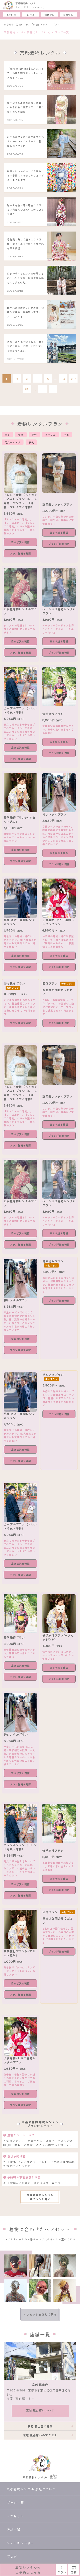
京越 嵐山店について (40, 2410)
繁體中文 (68, 14)
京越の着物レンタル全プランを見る (40, 2197)
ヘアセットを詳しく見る (40, 2314)
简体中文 (49, 14)
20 (73, 378)
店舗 (74, 2569)
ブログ (12, 2556)
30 (27, 388)
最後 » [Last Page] (52, 389)
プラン (61, 2569)
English (11, 14)
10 (63, 378)
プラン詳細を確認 (20, 553)
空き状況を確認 (20, 542)
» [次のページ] (43, 388)
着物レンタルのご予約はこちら (28, 2570)
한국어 (30, 14)
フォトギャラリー (20, 2542)
